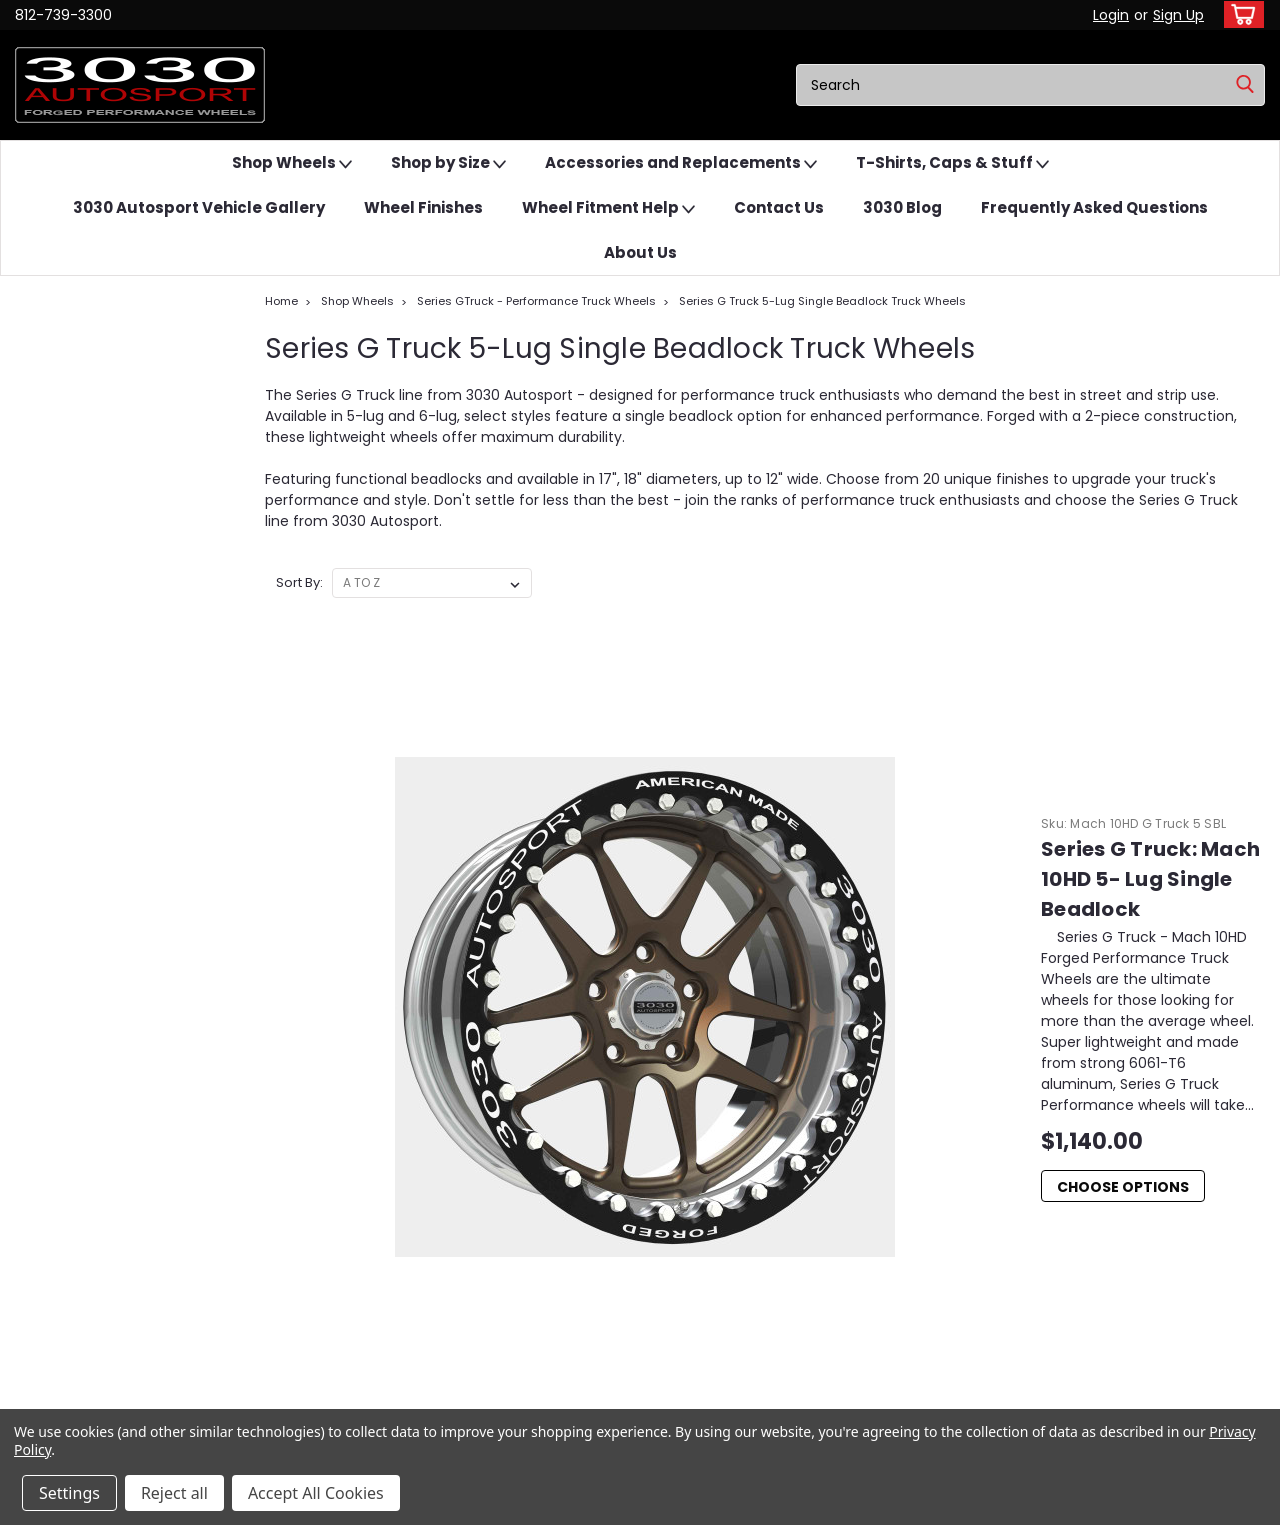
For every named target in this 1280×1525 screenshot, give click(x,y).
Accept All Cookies (316, 1493)
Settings (69, 1493)
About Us (640, 252)
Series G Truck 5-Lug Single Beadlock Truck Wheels (822, 301)
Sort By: (299, 582)
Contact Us (779, 207)
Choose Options (694, 825)
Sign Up (1178, 15)
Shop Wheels (292, 163)
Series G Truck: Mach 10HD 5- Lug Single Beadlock (871, 673)
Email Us (85, 1209)
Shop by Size (448, 163)
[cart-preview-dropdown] (1239, 14)
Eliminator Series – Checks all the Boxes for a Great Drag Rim (1103, 1166)
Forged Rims (1006, 1198)
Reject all (174, 1493)
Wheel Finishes (423, 207)
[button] (85, 1210)
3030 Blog (902, 207)
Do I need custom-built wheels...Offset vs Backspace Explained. (1091, 1276)
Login (1111, 15)
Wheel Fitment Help (608, 208)
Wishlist (356, 1157)
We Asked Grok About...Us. (1046, 1244)
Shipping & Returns (391, 1203)
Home (281, 301)
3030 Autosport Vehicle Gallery (199, 207)
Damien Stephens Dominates (1057, 1221)
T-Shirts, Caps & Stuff (952, 163)
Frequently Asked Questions (1094, 207)
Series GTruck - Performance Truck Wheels (536, 301)
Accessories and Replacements (681, 163)
